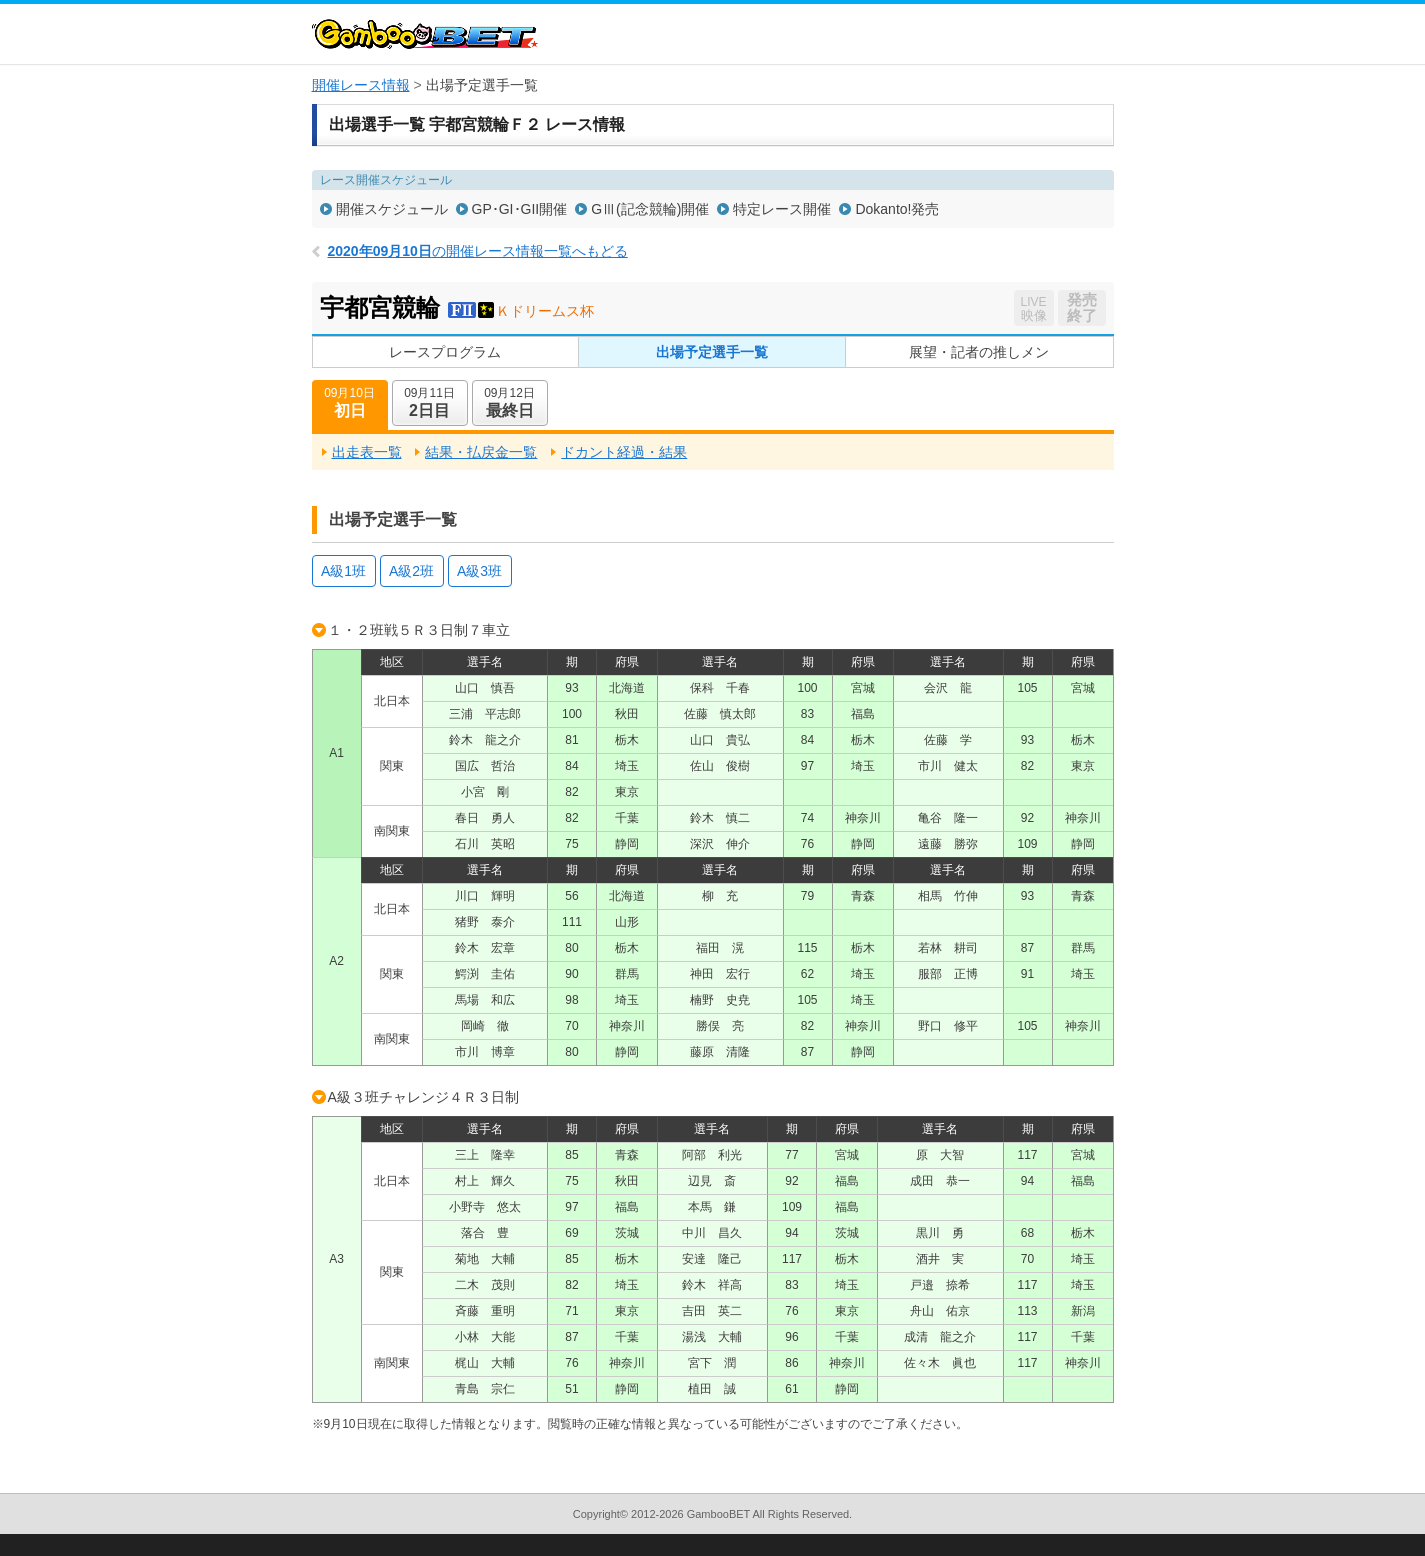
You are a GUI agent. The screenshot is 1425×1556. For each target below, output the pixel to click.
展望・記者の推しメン (979, 352)
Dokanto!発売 (897, 209)
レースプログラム (445, 352)
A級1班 (343, 571)
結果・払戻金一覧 (481, 452)
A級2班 (411, 571)
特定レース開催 (782, 209)
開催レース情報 (361, 85)
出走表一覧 (367, 452)
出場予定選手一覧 (712, 352)
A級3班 (479, 571)
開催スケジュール (392, 209)
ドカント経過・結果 (624, 452)
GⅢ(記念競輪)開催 (650, 209)
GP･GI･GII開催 (520, 209)
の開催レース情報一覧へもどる (478, 251)
